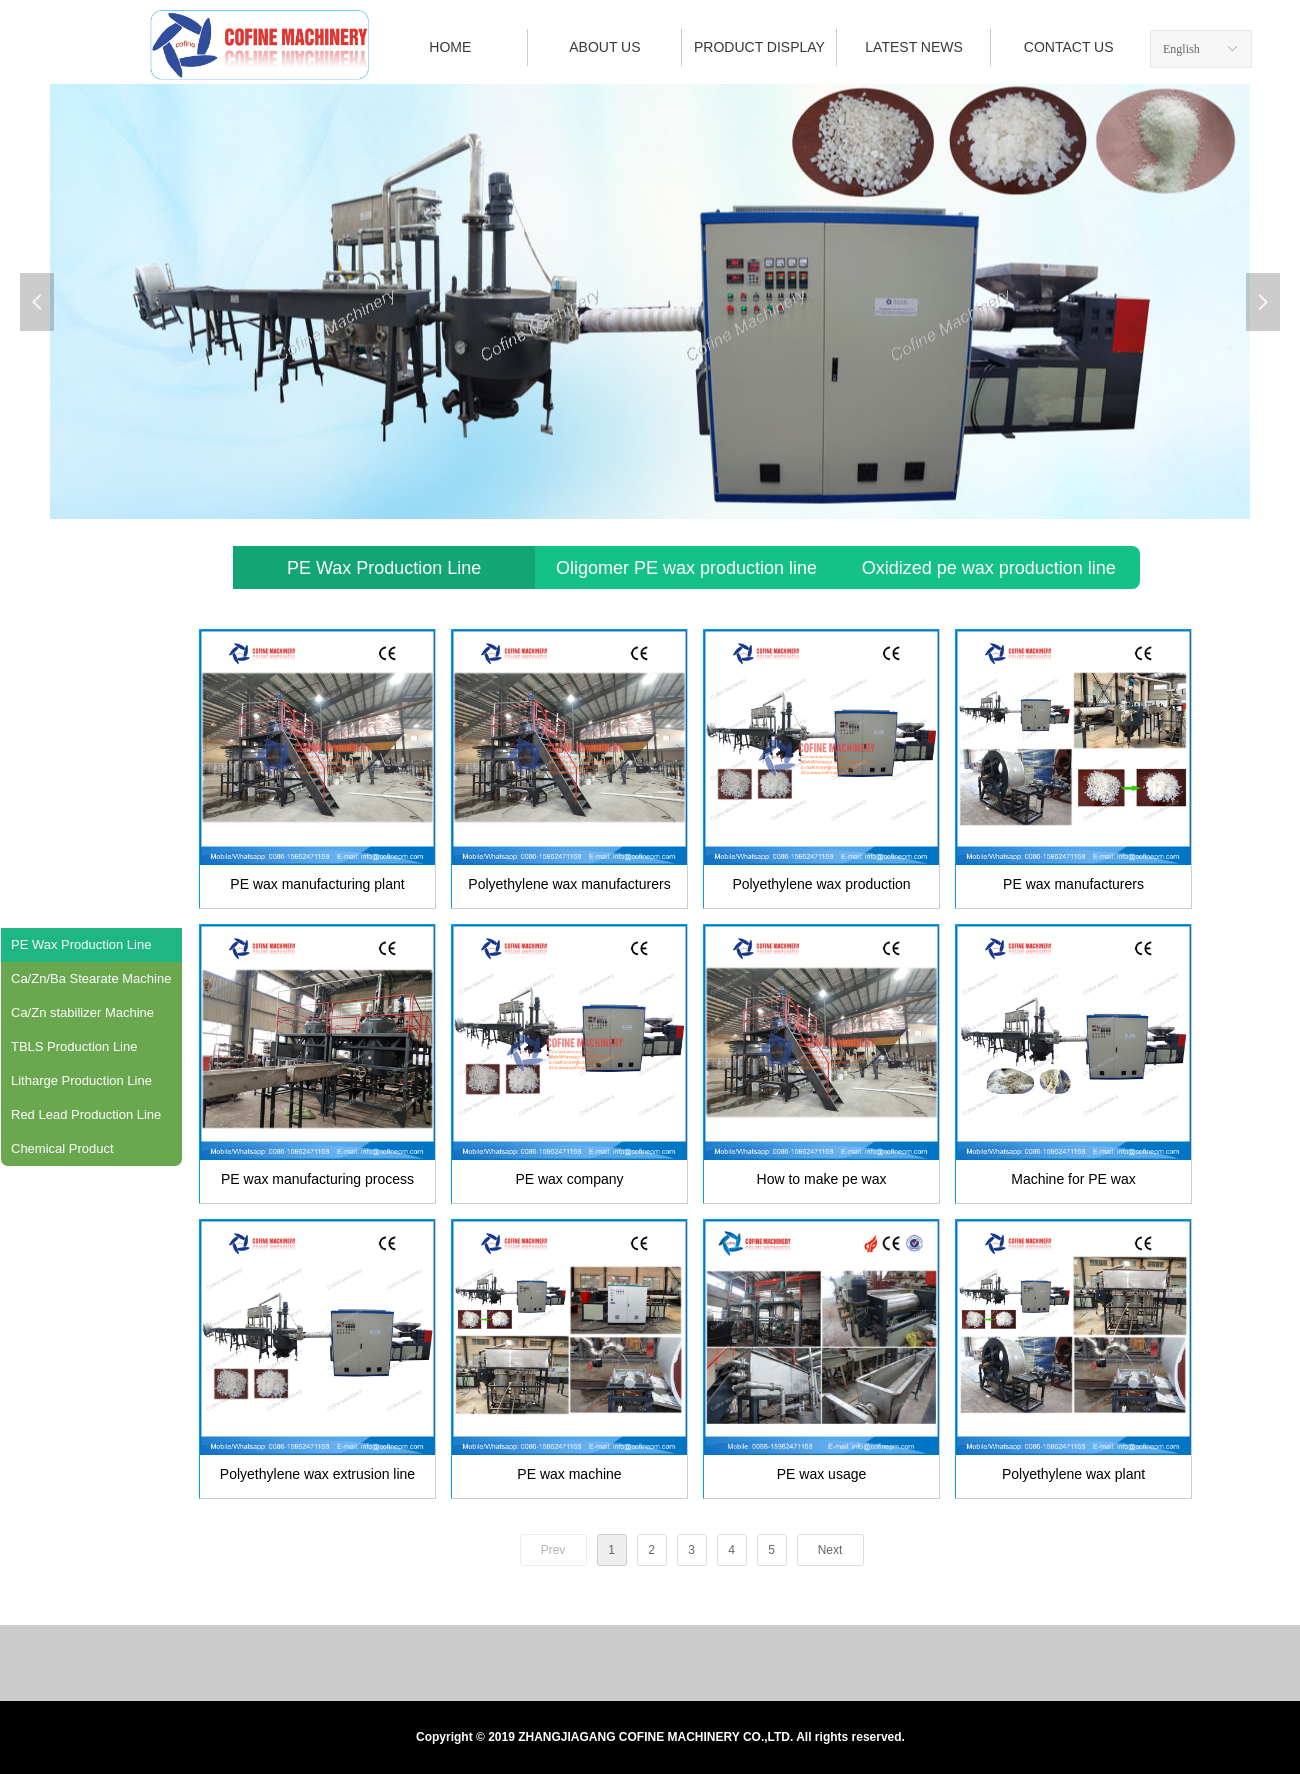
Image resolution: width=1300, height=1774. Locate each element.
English (1181, 49)
